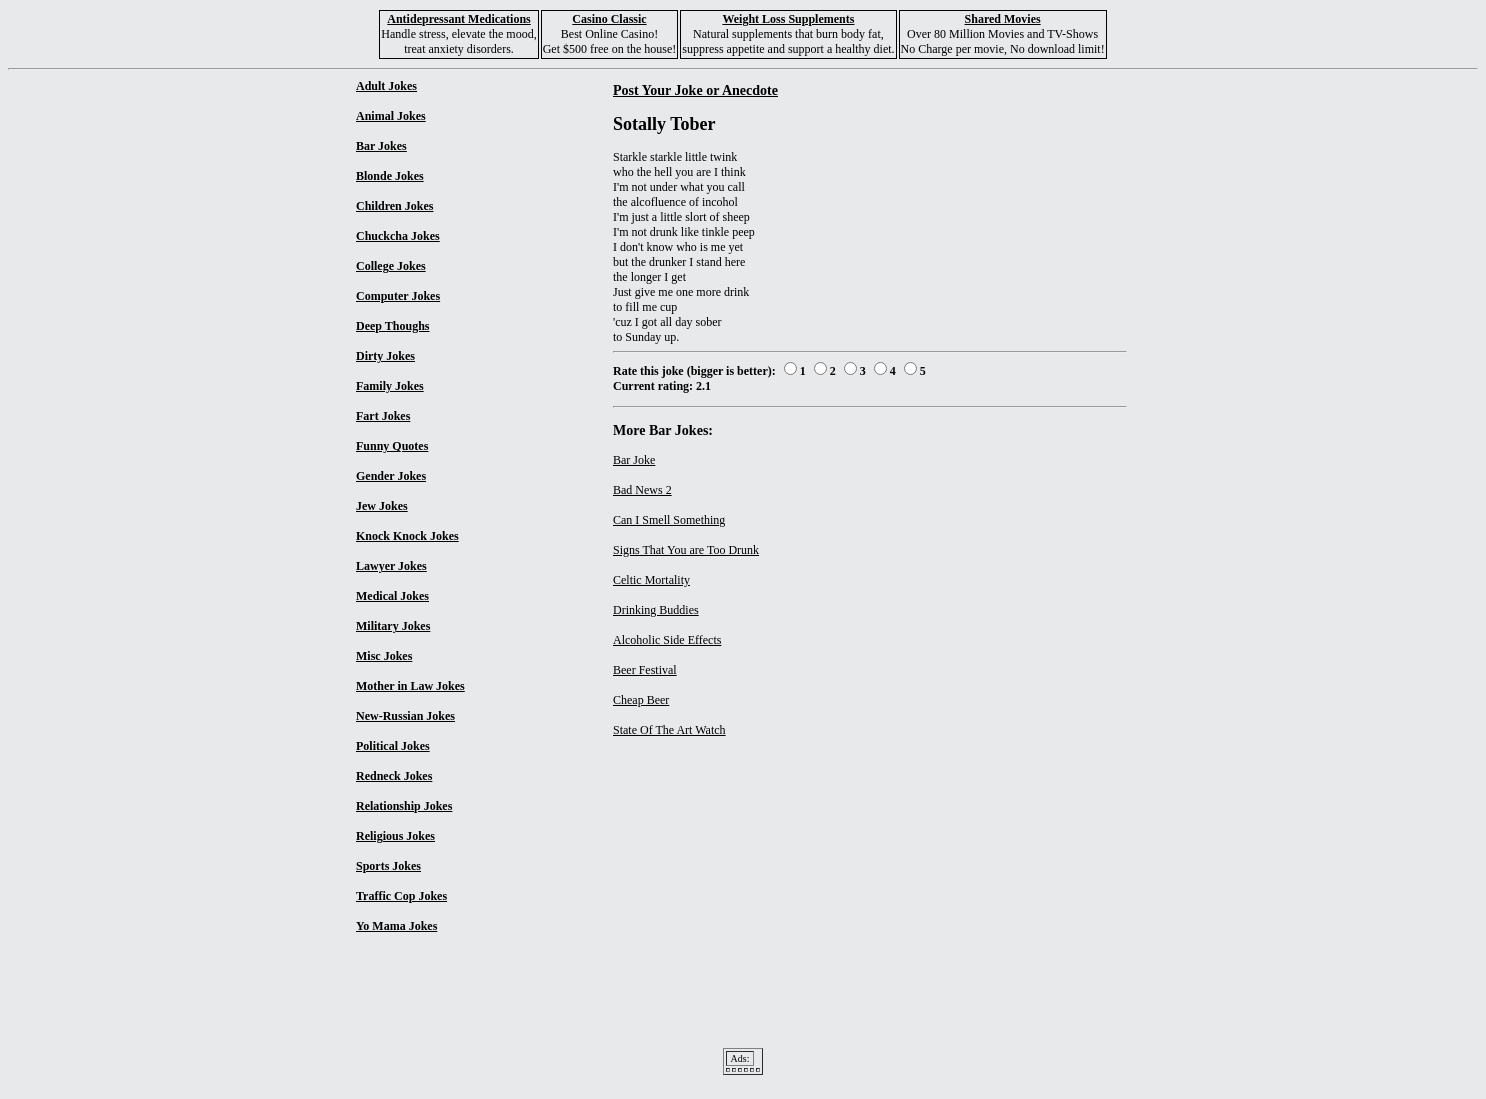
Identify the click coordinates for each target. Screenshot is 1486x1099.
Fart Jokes (383, 416)
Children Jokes (394, 206)
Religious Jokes (395, 836)
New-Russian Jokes (405, 716)
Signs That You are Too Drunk (686, 550)
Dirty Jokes (385, 356)
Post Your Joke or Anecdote (695, 90)
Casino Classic (609, 19)
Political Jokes (393, 746)
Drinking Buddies (656, 610)
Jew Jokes (382, 506)
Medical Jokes (392, 596)
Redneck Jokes (394, 776)
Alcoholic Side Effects (667, 640)
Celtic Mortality (651, 580)
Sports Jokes (388, 866)
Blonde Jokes (390, 176)
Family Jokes (390, 386)
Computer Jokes (398, 296)
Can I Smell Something (669, 520)
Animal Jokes (391, 116)
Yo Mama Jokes (396, 926)
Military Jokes (393, 626)
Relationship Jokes (404, 806)
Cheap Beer (641, 700)
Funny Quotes (392, 446)
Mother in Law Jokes (410, 686)
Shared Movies (1003, 19)
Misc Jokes (384, 656)
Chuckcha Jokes (398, 236)
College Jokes (391, 266)
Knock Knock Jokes (407, 536)
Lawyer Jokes (391, 566)
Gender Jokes (391, 476)
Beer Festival (645, 670)
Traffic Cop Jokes (401, 896)
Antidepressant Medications (458, 19)
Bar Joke (634, 460)
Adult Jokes (386, 86)
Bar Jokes (381, 146)
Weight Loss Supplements (788, 19)
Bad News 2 (642, 490)
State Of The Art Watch (669, 730)
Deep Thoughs (392, 326)
